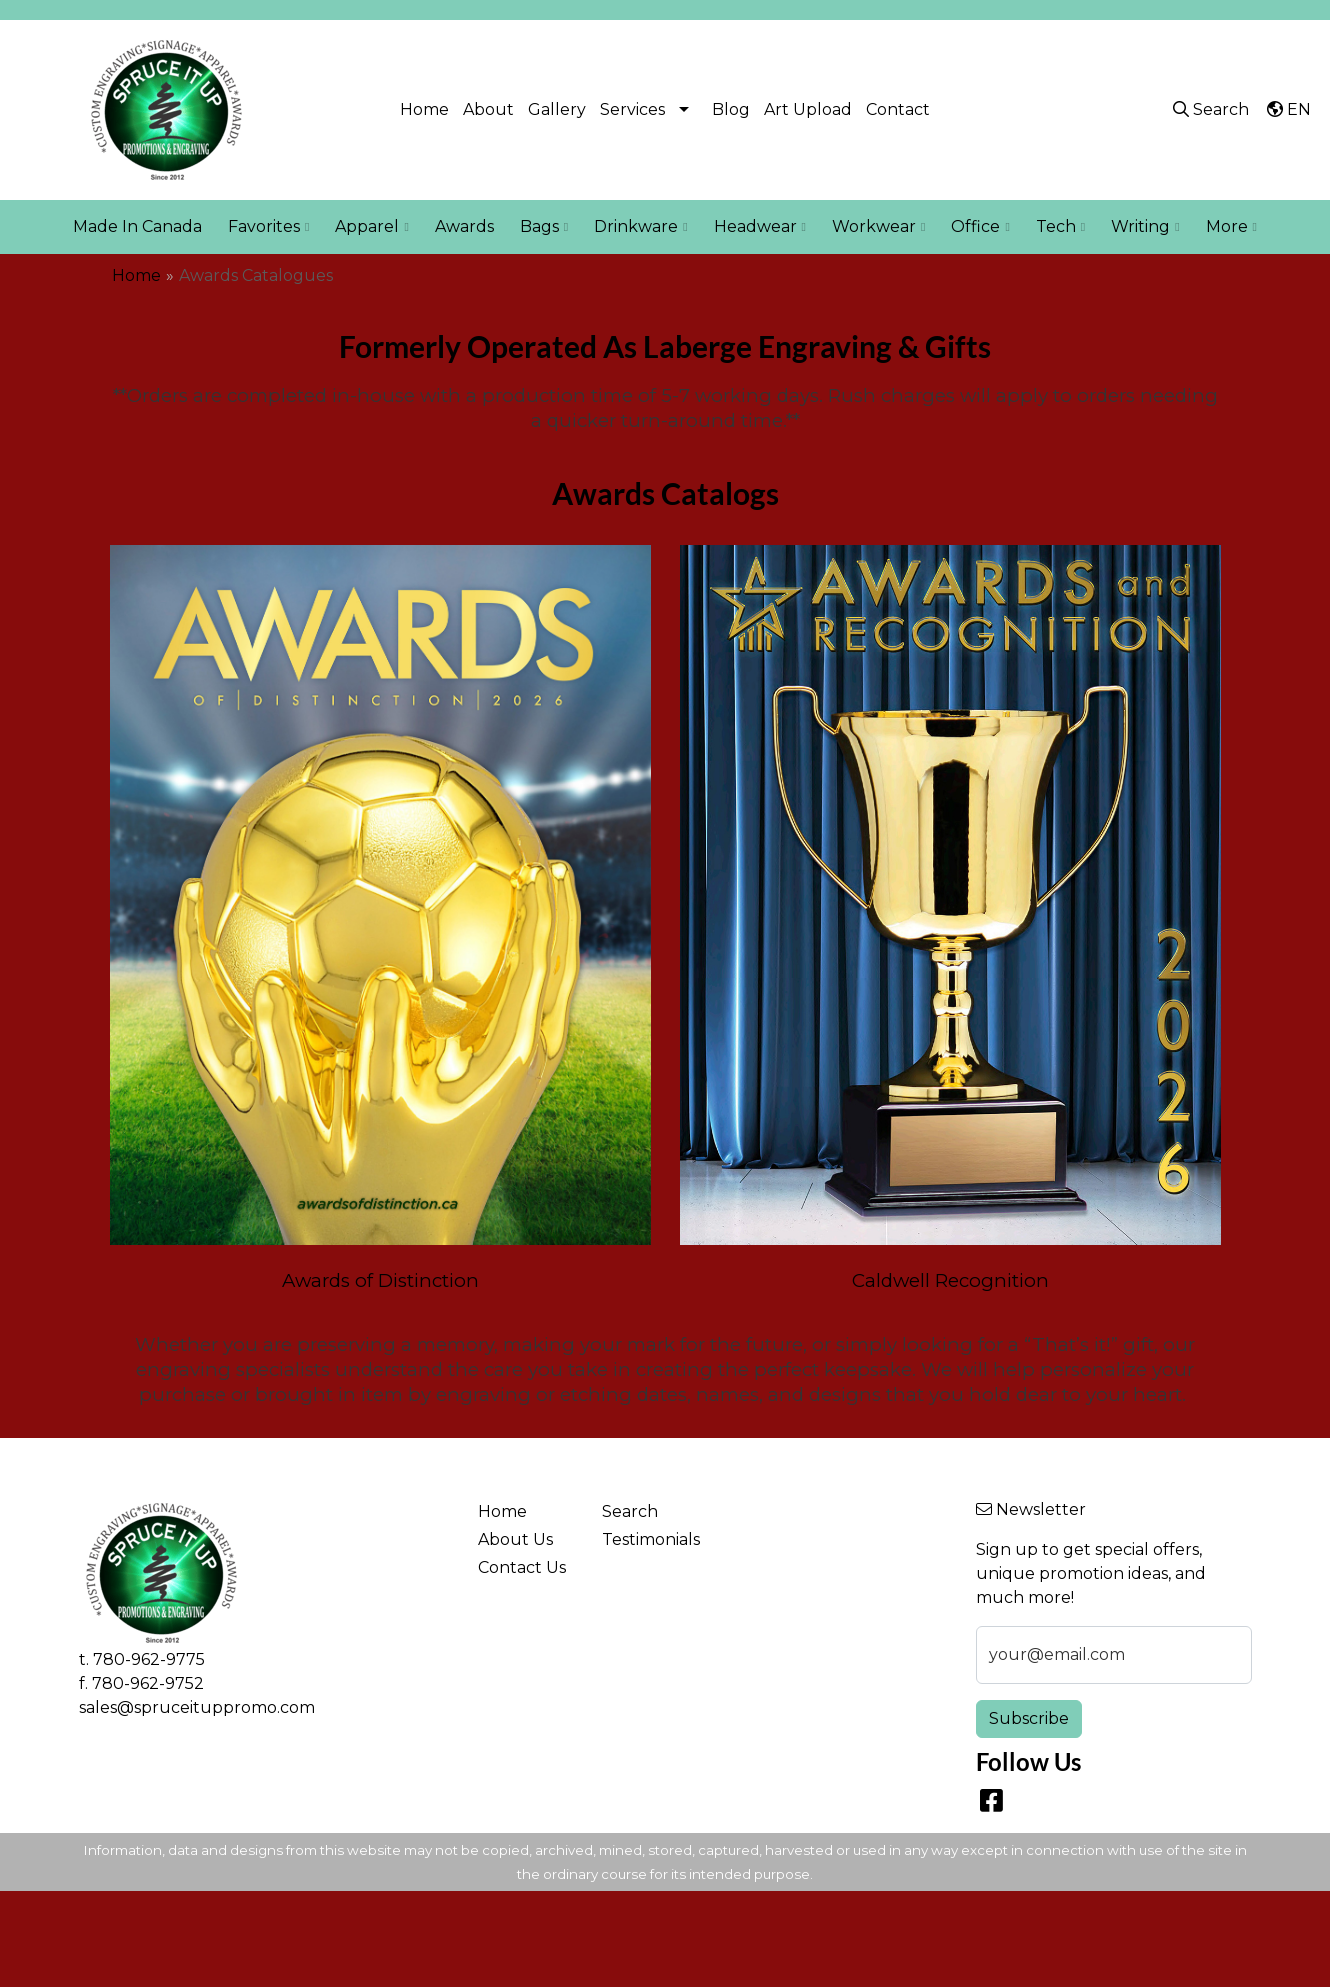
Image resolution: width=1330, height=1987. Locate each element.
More (1231, 227)
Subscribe (1029, 1718)
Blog (731, 109)
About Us (515, 1539)
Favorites (268, 227)
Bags (544, 227)
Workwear (878, 227)
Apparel (371, 227)
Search (630, 1511)
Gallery (557, 109)
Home (424, 109)
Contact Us (522, 1567)
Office (980, 227)
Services (632, 109)
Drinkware (640, 227)
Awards (464, 226)
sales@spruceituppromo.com (197, 1707)
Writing (1145, 227)
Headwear (760, 227)
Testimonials (651, 1539)
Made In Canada (137, 226)
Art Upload (808, 109)
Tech (1060, 227)
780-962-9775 (149, 1659)
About (488, 109)
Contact (898, 109)
